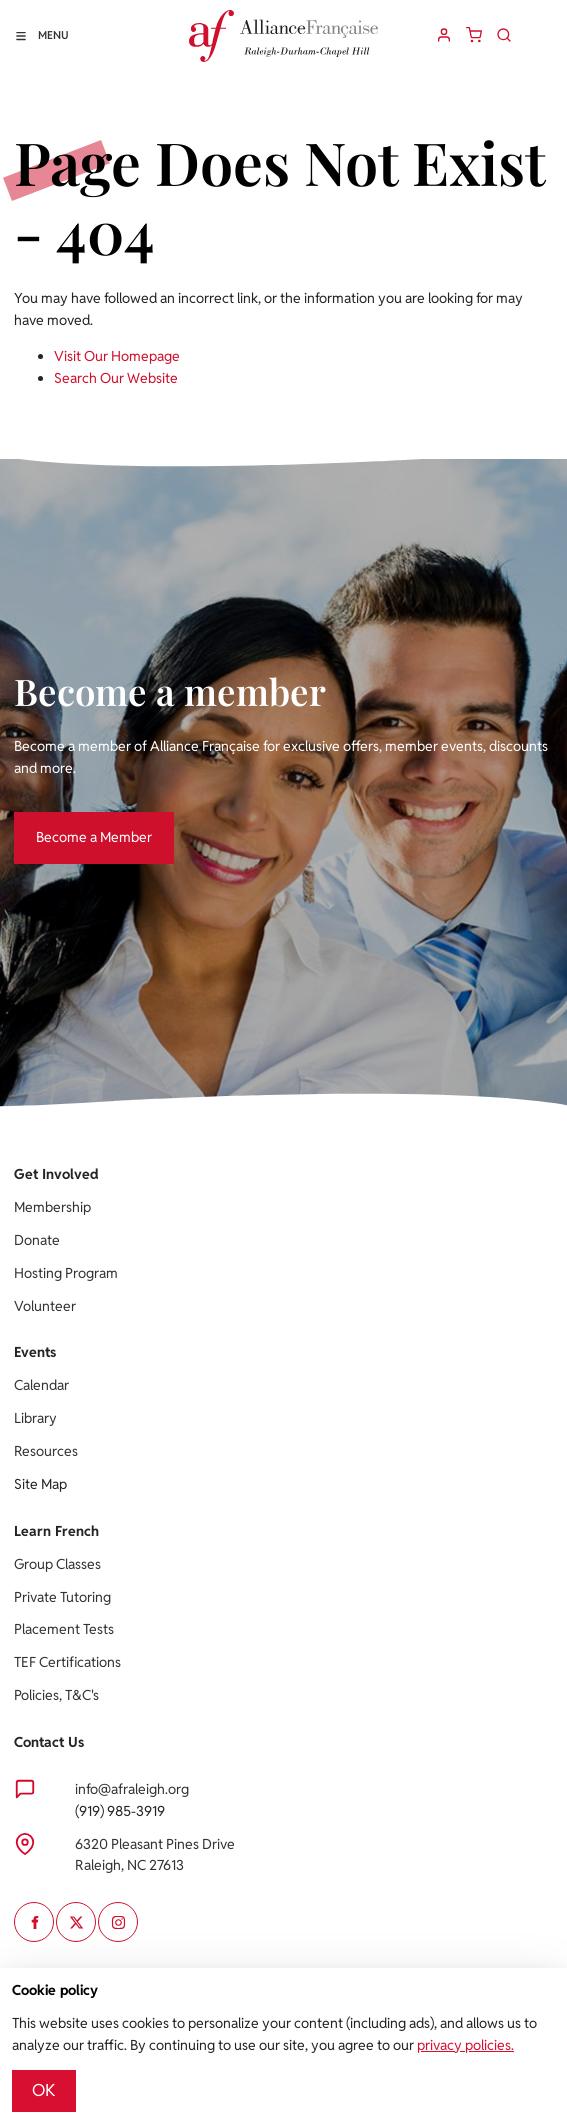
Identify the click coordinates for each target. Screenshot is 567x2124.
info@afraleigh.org (132, 1789)
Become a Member (72, 822)
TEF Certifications (67, 1662)
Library (35, 1418)
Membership (52, 1207)
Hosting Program (66, 1273)
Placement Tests (64, 1629)
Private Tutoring (62, 1597)
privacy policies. (465, 2045)
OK (44, 2090)
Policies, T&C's (56, 1695)
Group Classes (57, 1564)
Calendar (41, 1385)
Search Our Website (116, 378)
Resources (46, 1451)
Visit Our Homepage (117, 356)
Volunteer (45, 1306)
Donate (37, 1240)
